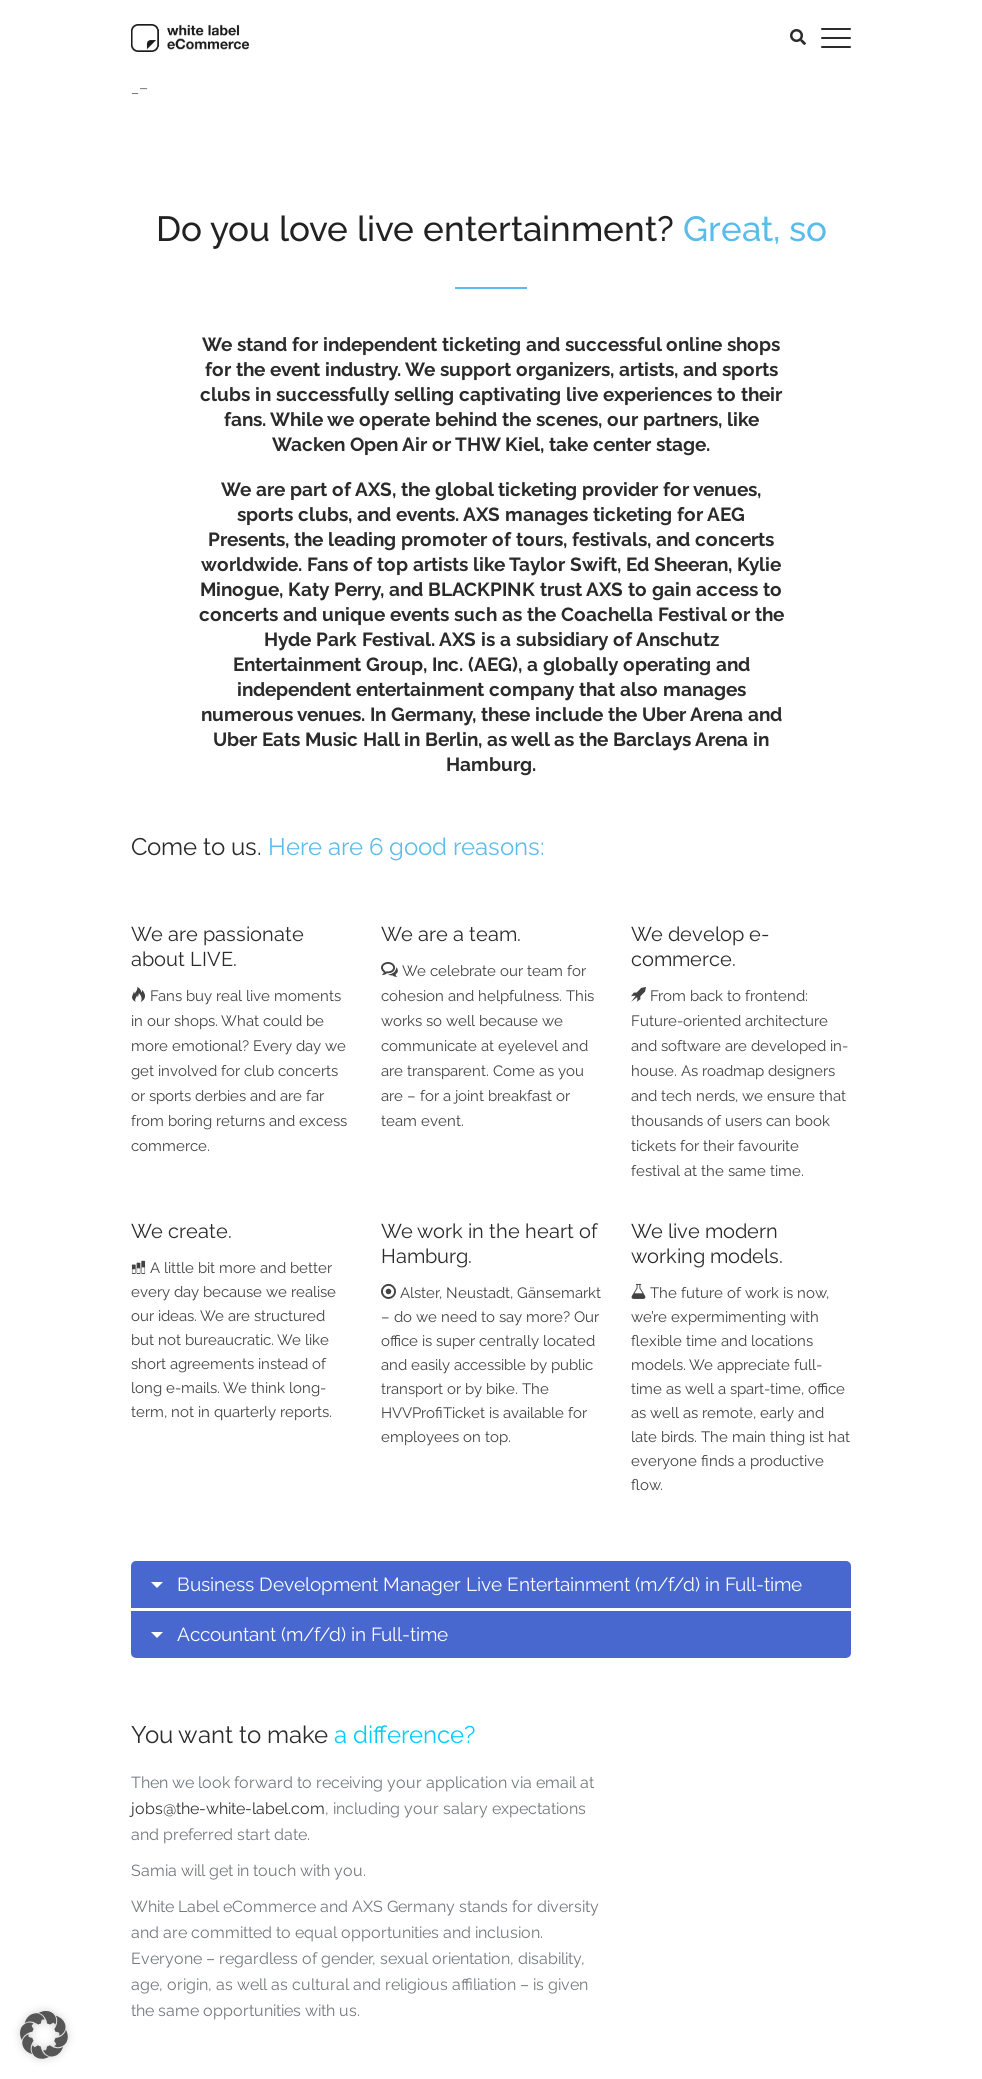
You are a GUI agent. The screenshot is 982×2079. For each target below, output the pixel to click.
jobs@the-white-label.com (228, 1808)
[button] (44, 2035)
